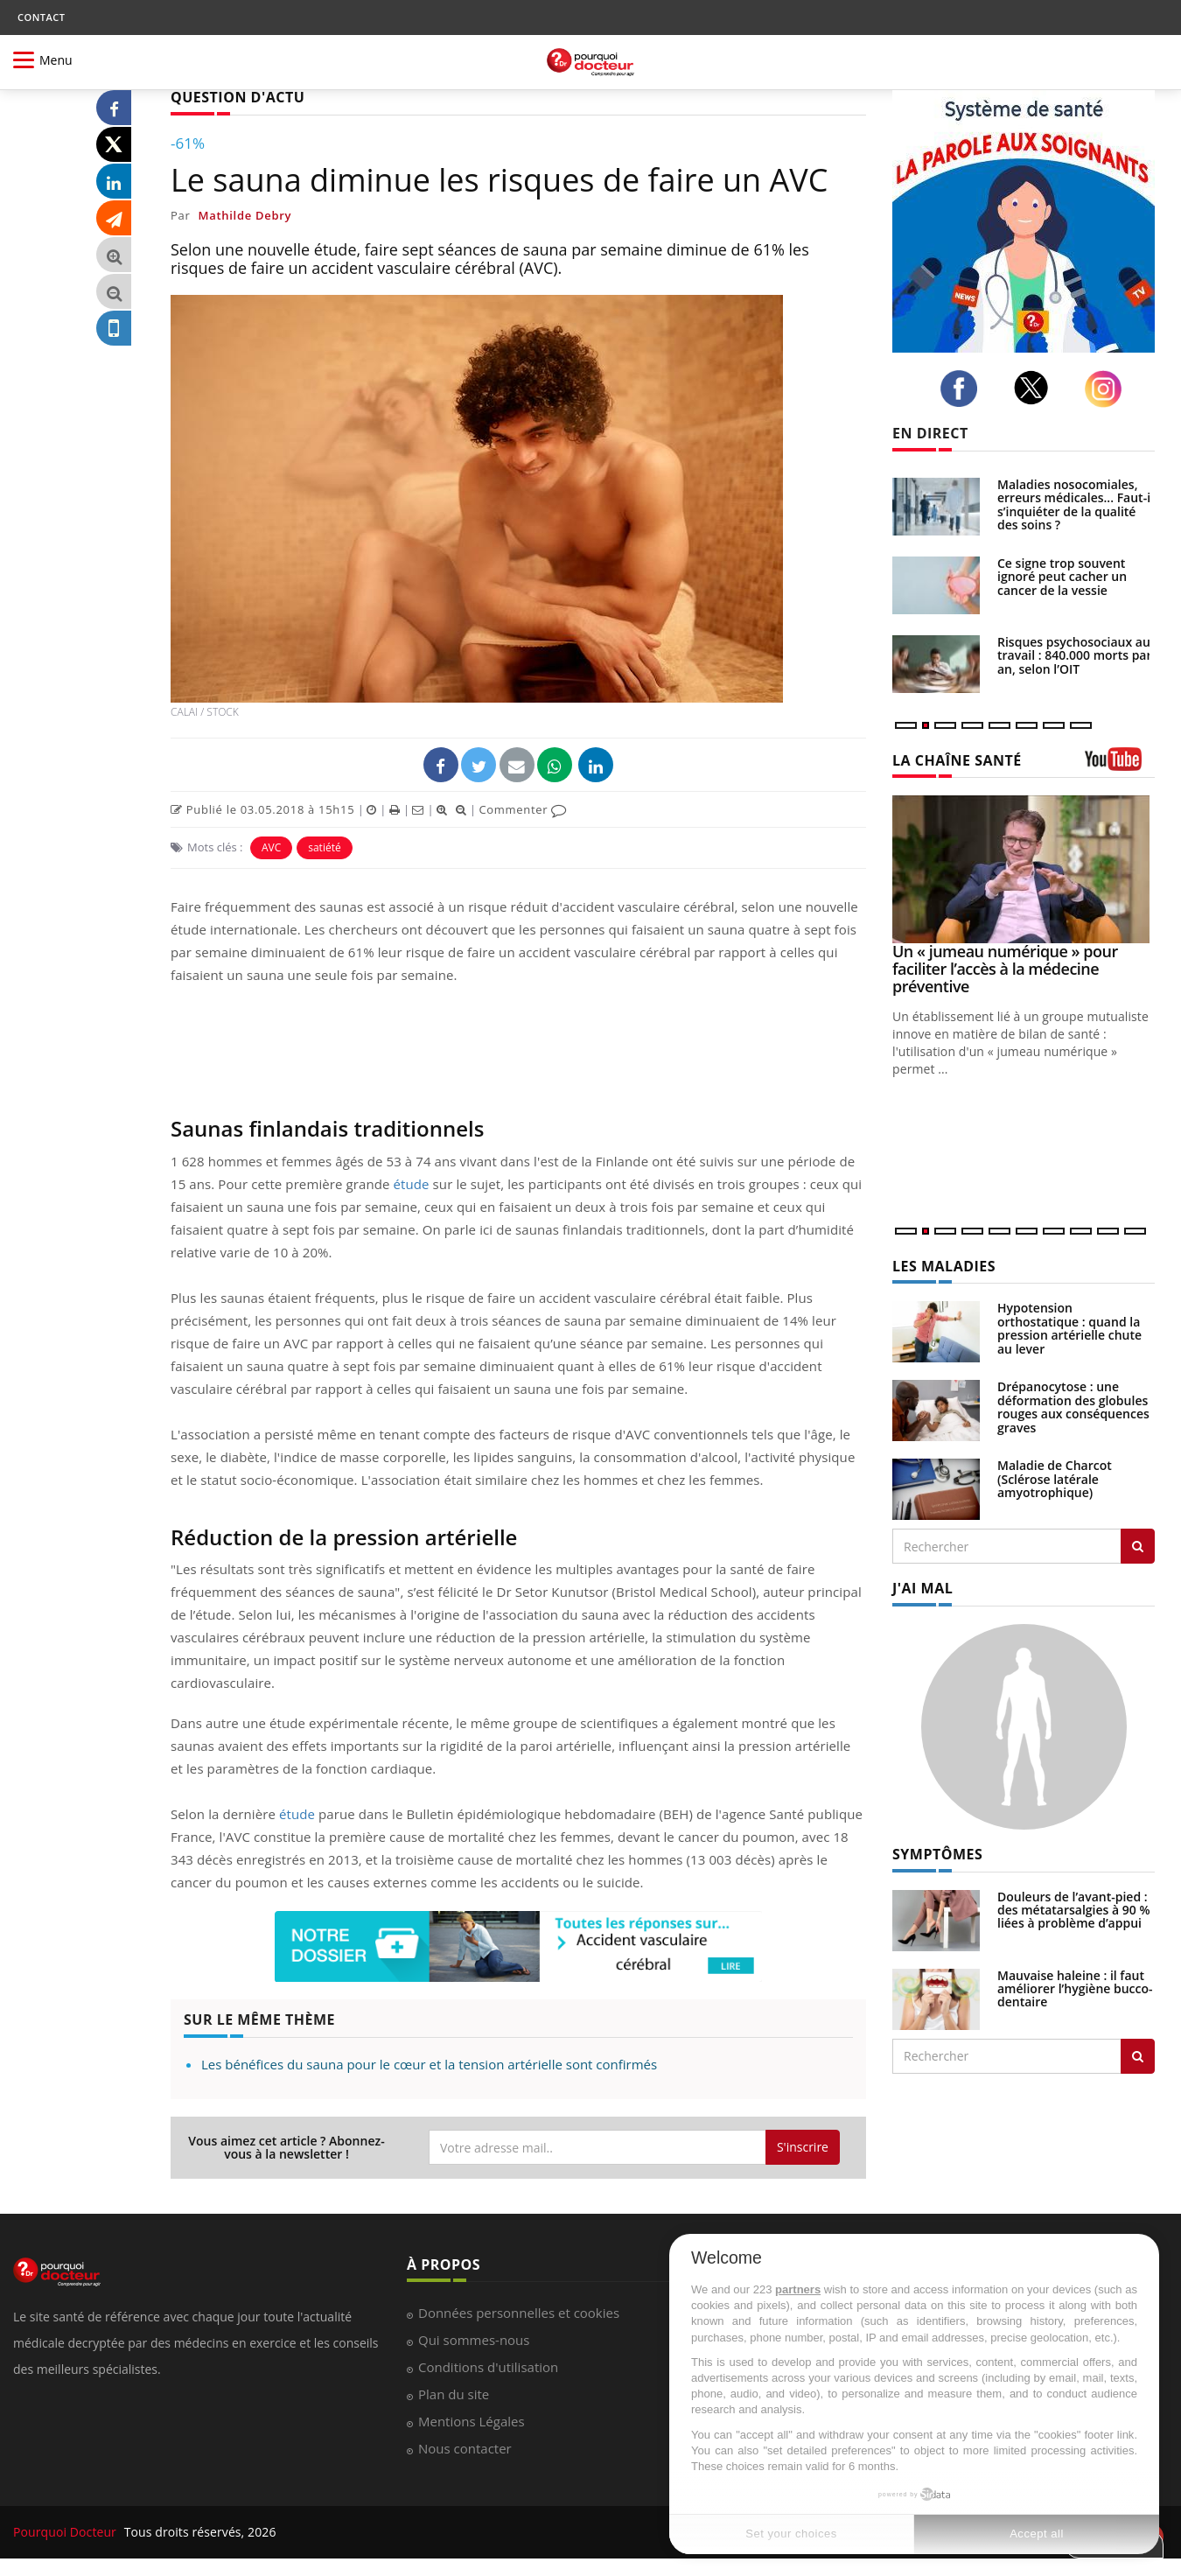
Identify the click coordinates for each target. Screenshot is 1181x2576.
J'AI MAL (922, 1588)
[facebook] (963, 388)
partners (798, 2289)
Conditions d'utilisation (488, 2367)
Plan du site (453, 2394)
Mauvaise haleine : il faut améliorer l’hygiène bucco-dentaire (1075, 1989)
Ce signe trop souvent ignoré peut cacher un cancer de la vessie (1062, 576)
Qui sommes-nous (473, 2339)
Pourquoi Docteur (66, 2532)
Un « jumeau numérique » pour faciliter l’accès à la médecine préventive (1005, 969)
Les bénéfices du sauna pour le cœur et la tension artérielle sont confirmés (429, 2064)
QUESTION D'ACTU (237, 97)
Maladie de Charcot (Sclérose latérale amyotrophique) (1054, 1479)
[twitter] (1036, 387)
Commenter (523, 809)
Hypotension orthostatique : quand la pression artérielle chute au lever (1069, 1327)
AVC (271, 847)
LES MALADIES (944, 1266)
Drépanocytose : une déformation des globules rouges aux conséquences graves (1073, 1406)
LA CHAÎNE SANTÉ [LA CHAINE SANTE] (957, 760)
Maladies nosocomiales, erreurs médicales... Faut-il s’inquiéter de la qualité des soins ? (1075, 504)
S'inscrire (802, 2146)
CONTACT (41, 17)
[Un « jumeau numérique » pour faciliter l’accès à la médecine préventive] (1023, 869)
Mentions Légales (471, 2421)
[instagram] (1108, 389)
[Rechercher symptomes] (1138, 2056)
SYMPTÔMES (937, 1854)
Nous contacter (465, 2448)
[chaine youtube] (1120, 765)
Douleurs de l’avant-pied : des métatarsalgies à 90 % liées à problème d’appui (1073, 1910)
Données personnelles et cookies (518, 2312)
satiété (324, 847)
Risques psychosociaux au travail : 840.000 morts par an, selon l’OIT (1074, 655)
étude (412, 1184)
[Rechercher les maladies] (1138, 1546)
